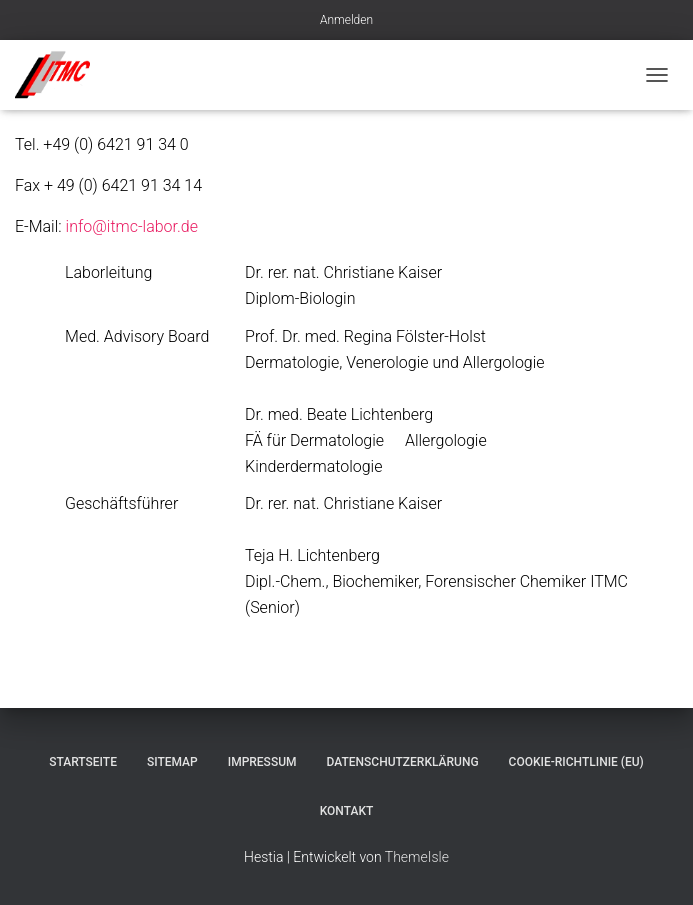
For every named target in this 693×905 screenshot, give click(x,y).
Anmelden (346, 20)
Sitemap (172, 762)
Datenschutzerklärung (403, 762)
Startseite (83, 762)
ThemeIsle (417, 857)
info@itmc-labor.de (132, 226)
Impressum (262, 762)
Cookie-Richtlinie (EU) (576, 762)
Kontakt (347, 811)
